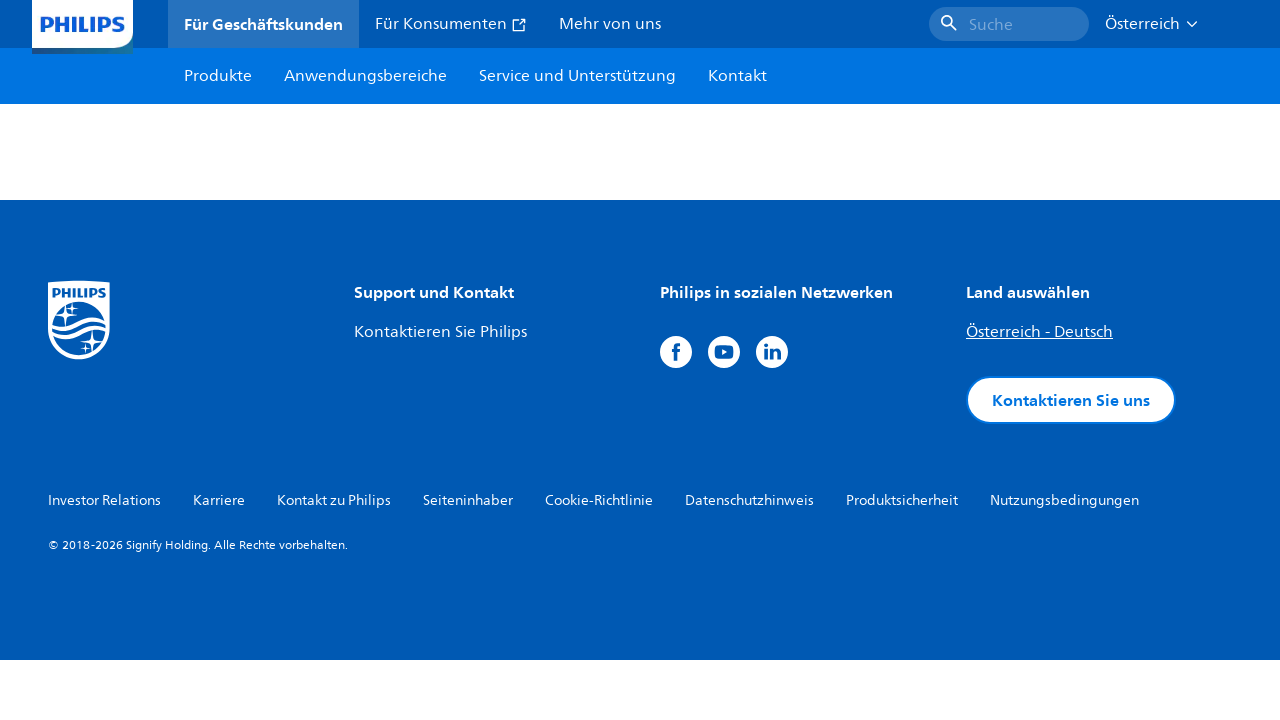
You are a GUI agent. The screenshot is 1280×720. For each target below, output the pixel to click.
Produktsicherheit (902, 500)
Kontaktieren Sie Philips (440, 332)
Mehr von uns (610, 24)
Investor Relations (104, 500)
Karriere (219, 500)
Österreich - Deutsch (1039, 332)
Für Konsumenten (451, 24)
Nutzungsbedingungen (1064, 500)
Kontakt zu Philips (334, 500)
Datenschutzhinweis (749, 500)
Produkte (218, 76)
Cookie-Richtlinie (599, 500)
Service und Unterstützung (577, 76)
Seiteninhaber (468, 500)
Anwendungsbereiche (365, 76)
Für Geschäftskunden (263, 24)
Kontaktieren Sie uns (1071, 400)
